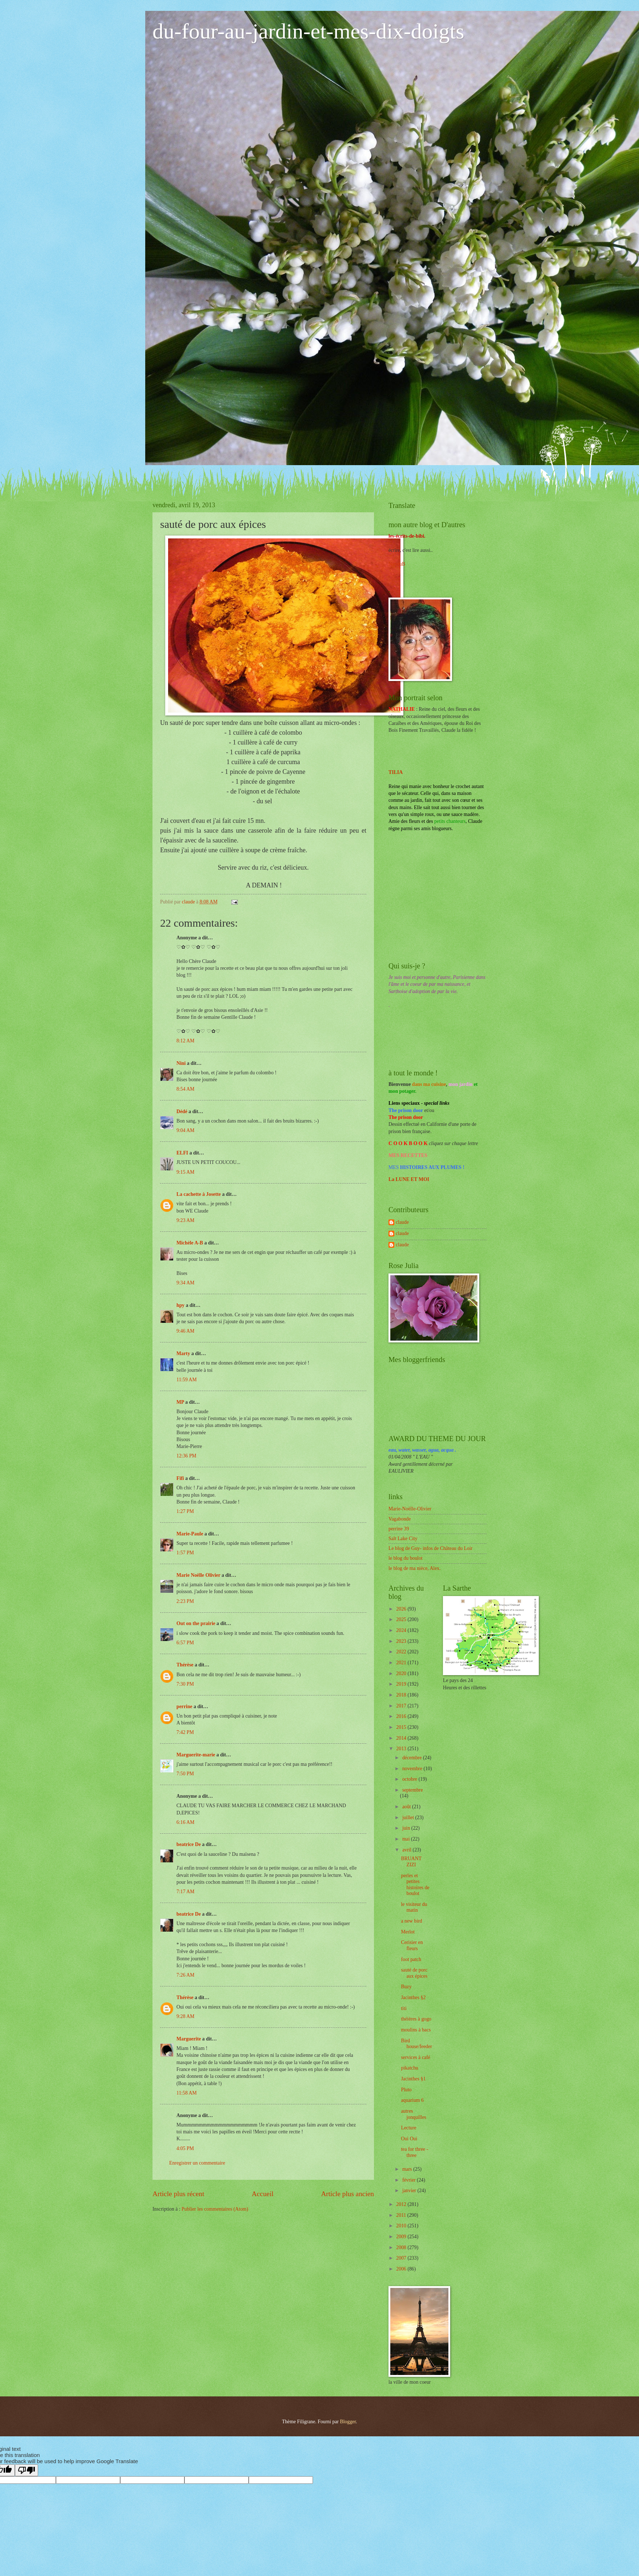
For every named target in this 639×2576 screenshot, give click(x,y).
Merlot (408, 1932)
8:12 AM (185, 1040)
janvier (410, 2190)
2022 (401, 1651)
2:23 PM (185, 1601)
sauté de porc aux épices (414, 1973)
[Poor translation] (26, 2470)
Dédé (181, 1111)
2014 (401, 1738)
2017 (401, 1706)
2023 (401, 1641)
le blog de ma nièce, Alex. (414, 1568)
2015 (401, 1727)
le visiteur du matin (414, 1907)
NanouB (396, 564)
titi (403, 2008)
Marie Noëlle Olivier (198, 1575)
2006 (401, 2269)
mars (407, 2169)
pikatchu (409, 2068)
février (409, 2180)
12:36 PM (186, 1456)
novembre (413, 1768)
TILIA (395, 772)
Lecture (408, 2127)
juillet (408, 1817)
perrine (184, 1706)
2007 (401, 2258)
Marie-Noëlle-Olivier (409, 1508)
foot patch (411, 1959)
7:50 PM (185, 1773)
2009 (401, 2236)
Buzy (406, 1986)
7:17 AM (185, 1891)
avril (407, 1850)
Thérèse (185, 1665)
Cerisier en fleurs (412, 1945)
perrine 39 (398, 1528)
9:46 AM (185, 1331)
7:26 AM (185, 1975)
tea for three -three (414, 2152)
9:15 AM (185, 1172)
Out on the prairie (195, 1623)
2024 (401, 1630)
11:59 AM (186, 1379)
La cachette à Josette (198, 1194)
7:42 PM (185, 1732)
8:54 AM (185, 1089)
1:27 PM (185, 1511)
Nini (181, 1063)
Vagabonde (399, 1519)
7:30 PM (185, 1684)
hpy (180, 1305)
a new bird (411, 1921)
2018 (401, 1695)
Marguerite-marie (195, 1754)
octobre (410, 1779)
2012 (401, 2204)
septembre (412, 1790)
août (407, 1806)
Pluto (406, 2089)
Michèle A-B (189, 1243)
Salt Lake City (403, 1538)
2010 (401, 2225)
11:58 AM (186, 2093)
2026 (401, 1609)
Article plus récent (178, 2194)
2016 (401, 1716)
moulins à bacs (416, 2030)
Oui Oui (409, 2138)
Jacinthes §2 (413, 1997)
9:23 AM (185, 1220)
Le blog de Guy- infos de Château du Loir (430, 1548)
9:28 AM (185, 2016)
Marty (183, 1353)
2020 (401, 1673)
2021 (401, 1662)
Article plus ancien (347, 2194)
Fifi (180, 1478)
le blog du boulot (405, 1558)
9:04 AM (185, 1130)
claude (402, 1222)
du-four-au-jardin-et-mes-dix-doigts (308, 31)
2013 (401, 1748)
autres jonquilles (413, 2114)
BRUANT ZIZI (411, 1861)
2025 (401, 1619)
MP (180, 1402)
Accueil (262, 2194)
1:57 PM (185, 1552)
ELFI (182, 1153)
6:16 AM (185, 1822)
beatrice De (188, 1844)
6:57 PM (185, 1642)
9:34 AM (185, 1282)
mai (406, 1839)
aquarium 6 (412, 2100)
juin (406, 1828)
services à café (415, 2057)
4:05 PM (185, 2148)
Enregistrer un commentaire (197, 2163)
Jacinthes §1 (413, 2078)
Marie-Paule (189, 1534)
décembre (412, 1757)
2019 (401, 1684)
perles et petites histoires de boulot (415, 1884)
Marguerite (188, 2039)
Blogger (348, 2421)
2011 (401, 2215)
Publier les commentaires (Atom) (215, 2209)
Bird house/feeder (416, 2044)
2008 (401, 2247)
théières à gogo (416, 2019)
